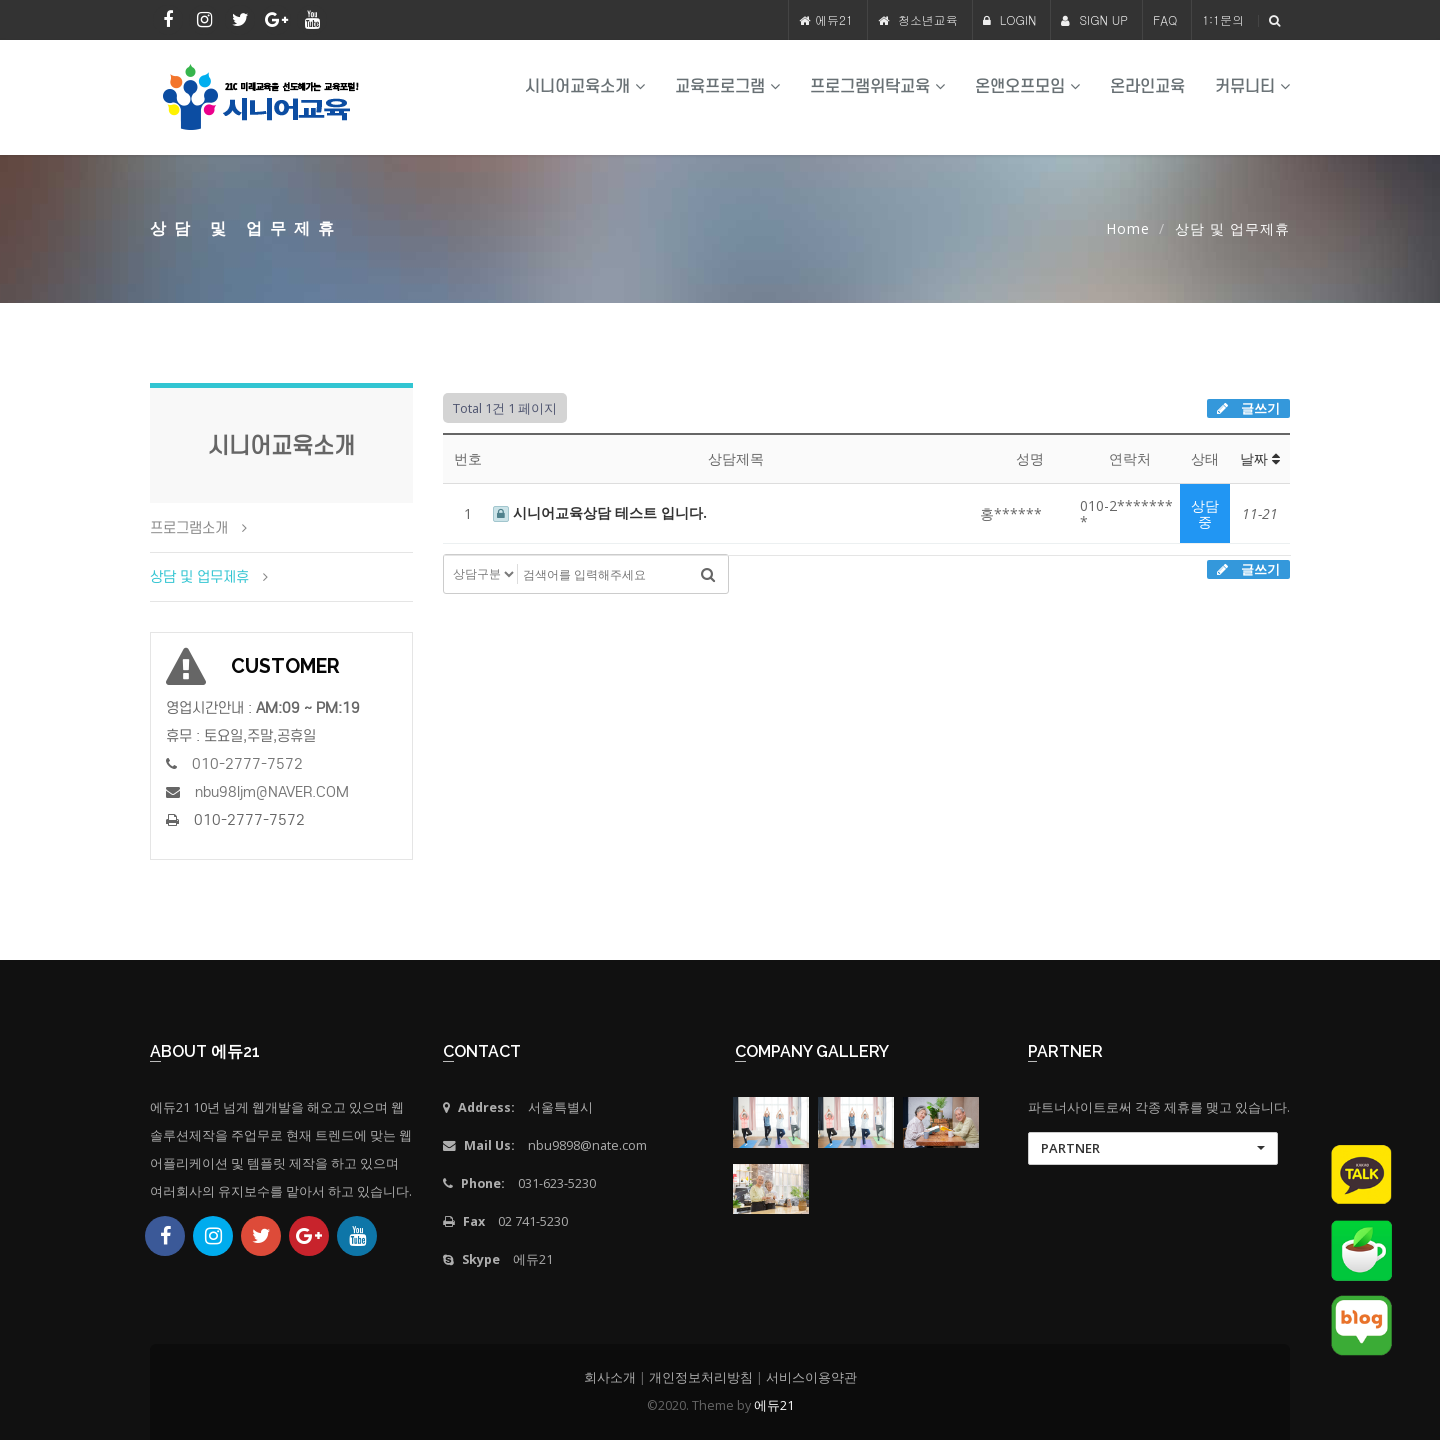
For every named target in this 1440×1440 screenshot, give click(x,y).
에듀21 (834, 19)
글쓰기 (1248, 408)
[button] (1153, 1148)
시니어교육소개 (585, 86)
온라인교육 (1147, 86)
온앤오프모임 (1027, 86)
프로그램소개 (189, 528)
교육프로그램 (727, 86)
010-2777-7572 (247, 764)
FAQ (1165, 19)
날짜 (1260, 458)
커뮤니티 (1252, 86)
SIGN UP (1094, 19)
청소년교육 (928, 19)
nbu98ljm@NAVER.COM (272, 792)
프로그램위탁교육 (877, 86)
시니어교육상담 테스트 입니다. (600, 512)
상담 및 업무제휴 (199, 577)
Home (1128, 228)
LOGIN (1010, 19)
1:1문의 (1223, 19)
